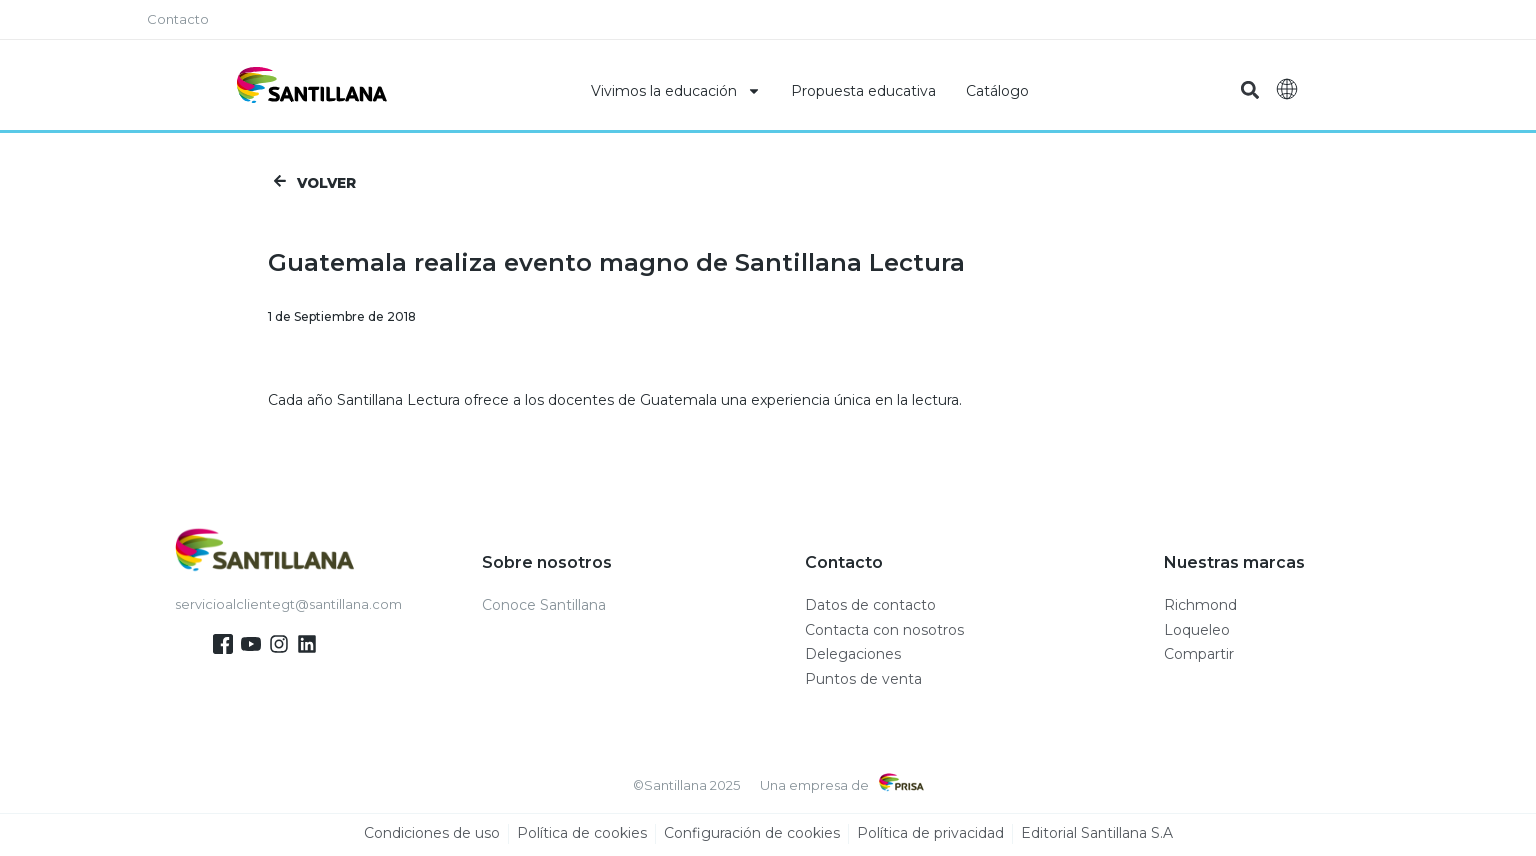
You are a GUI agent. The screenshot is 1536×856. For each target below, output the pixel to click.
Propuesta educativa (863, 91)
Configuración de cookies (752, 836)
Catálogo (997, 91)
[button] (1249, 90)
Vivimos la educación (676, 91)
